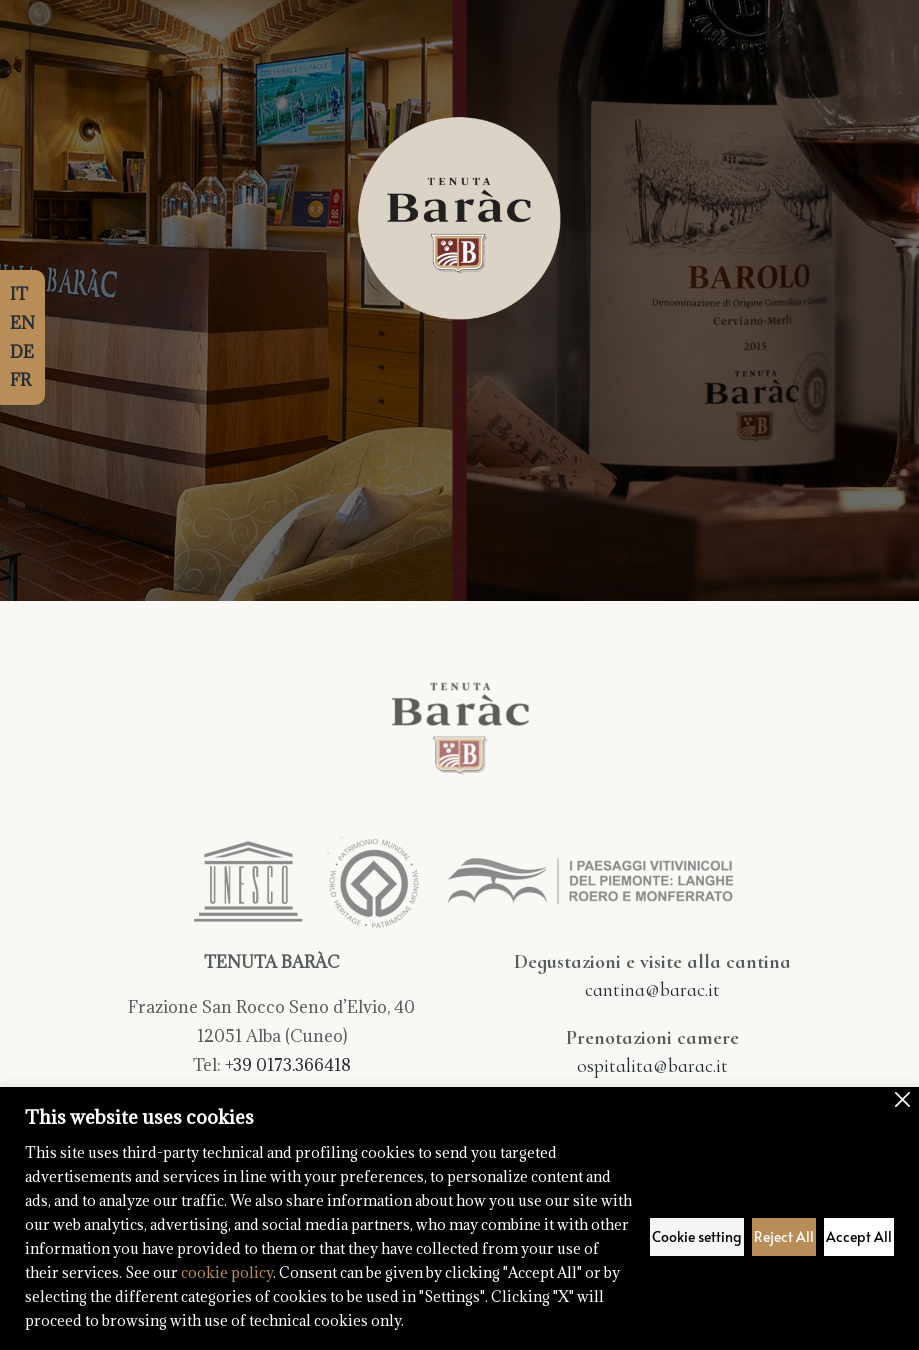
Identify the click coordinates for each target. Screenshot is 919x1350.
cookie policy (227, 1272)
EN (22, 323)
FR (20, 380)
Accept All (859, 1236)
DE (22, 352)
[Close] (902, 1099)
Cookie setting (697, 1236)
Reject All (784, 1236)
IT (19, 294)
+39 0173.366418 (288, 1065)
